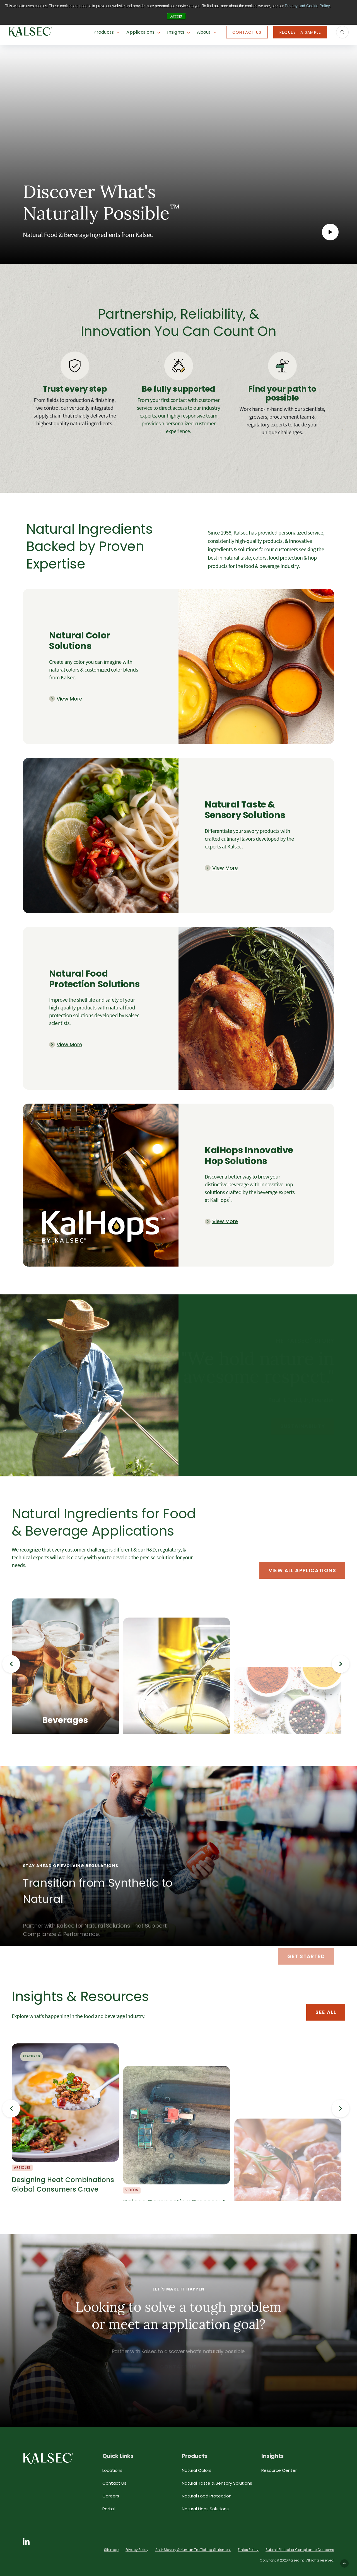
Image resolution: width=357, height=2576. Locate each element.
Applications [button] (140, 32)
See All (325, 2012)
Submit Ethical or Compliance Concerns (300, 2549)
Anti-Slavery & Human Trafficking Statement (193, 2549)
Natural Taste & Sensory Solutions (217, 2483)
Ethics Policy (248, 2549)
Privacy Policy (137, 2549)
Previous (11, 1664)
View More (69, 698)
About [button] (204, 32)
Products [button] (103, 32)
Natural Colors (196, 2470)
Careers (110, 2496)
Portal (108, 2509)
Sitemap (111, 2549)
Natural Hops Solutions (205, 2509)
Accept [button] (176, 16)
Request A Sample (300, 32)
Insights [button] (175, 32)
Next (340, 1664)
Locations (112, 2470)
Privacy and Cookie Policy (307, 6)
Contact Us (247, 32)
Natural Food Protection (206, 2496)
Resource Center (279, 2470)
